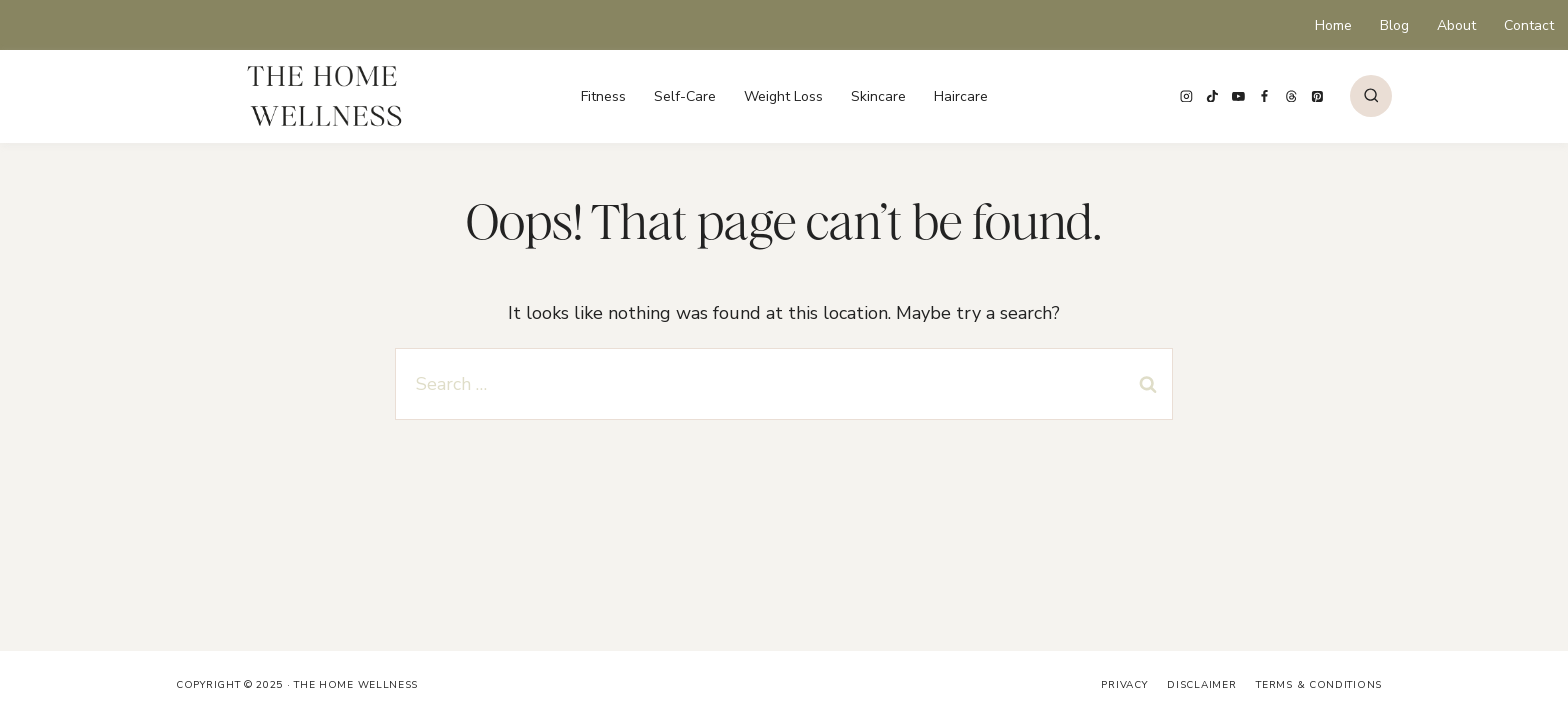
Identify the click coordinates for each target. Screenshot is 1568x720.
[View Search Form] (1371, 96)
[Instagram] (1186, 96)
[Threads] (1291, 96)
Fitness (603, 96)
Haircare (961, 96)
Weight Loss (783, 96)
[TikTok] (1213, 96)
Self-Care (685, 96)
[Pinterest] (1317, 96)
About (1456, 25)
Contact (1529, 25)
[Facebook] (1265, 96)
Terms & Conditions (1319, 685)
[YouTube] (1239, 96)
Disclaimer (1201, 685)
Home (1333, 25)
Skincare (878, 96)
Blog (1394, 25)
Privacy (1124, 685)
